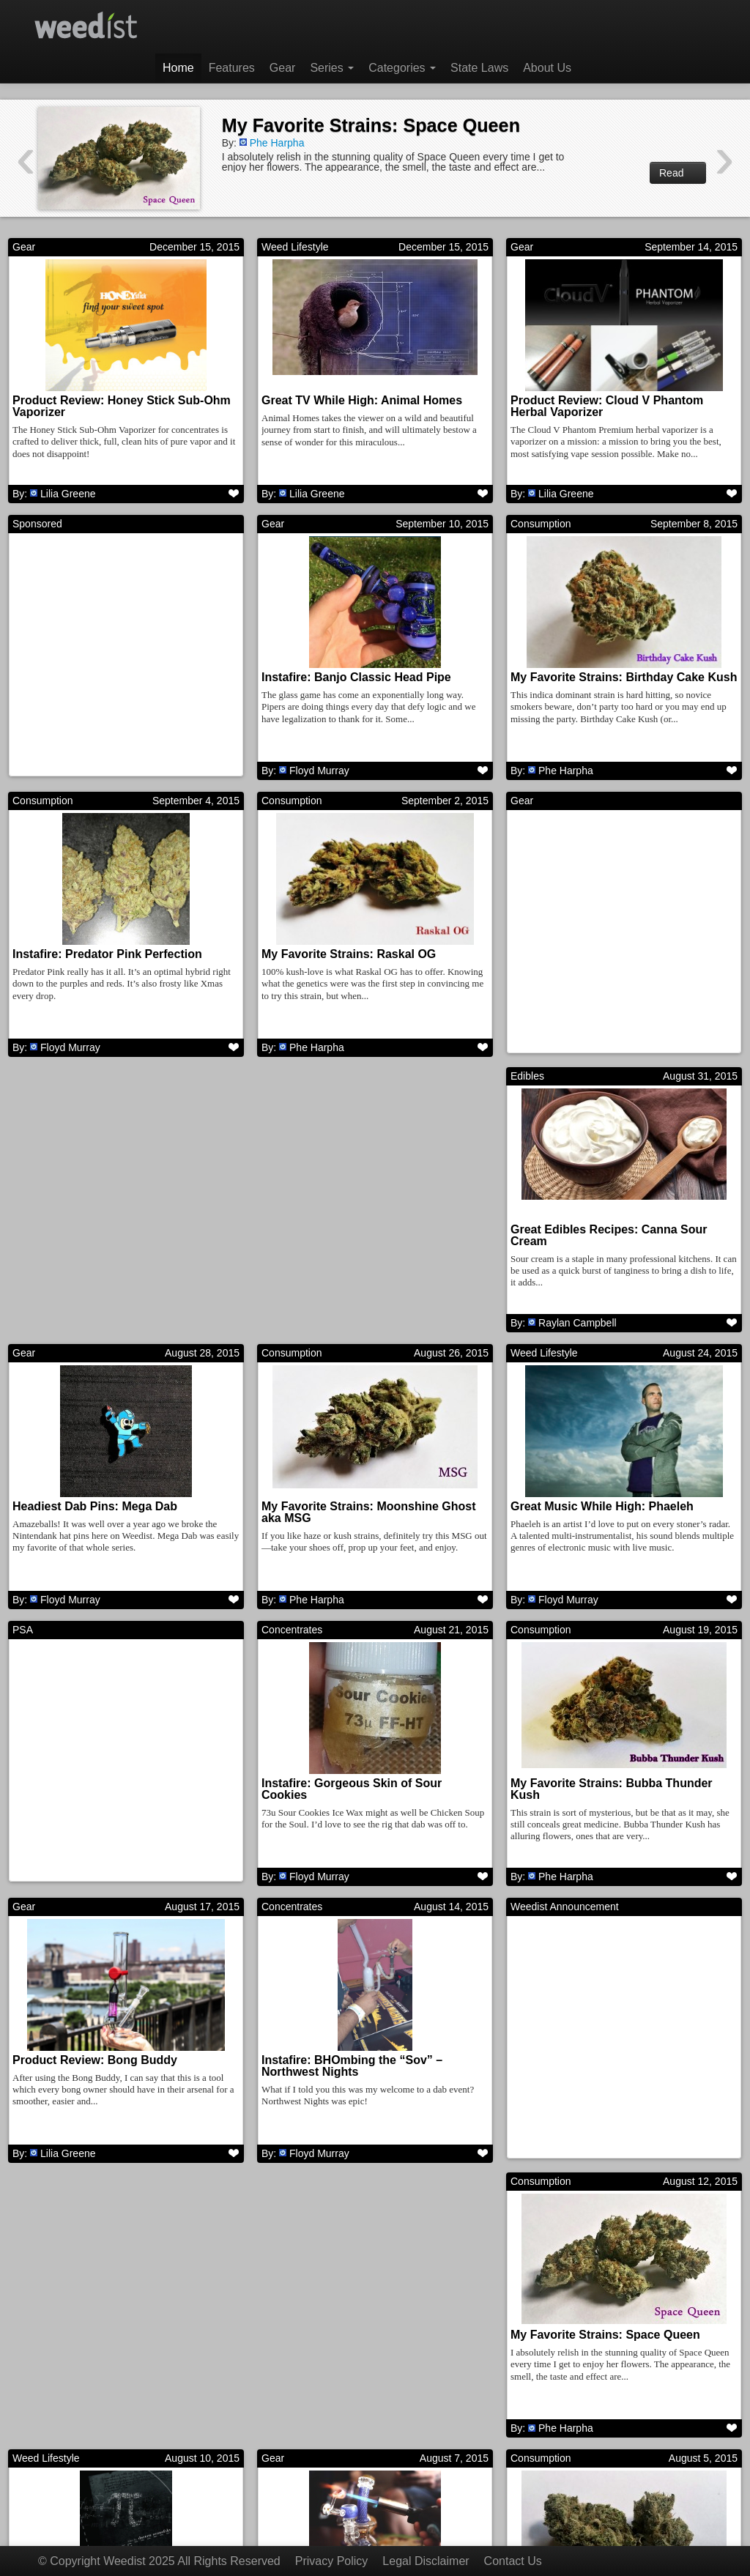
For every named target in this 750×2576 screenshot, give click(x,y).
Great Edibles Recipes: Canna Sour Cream (110, 1241)
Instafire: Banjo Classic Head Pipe (356, 678)
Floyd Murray (319, 772)
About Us (547, 68)
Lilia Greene (68, 494)
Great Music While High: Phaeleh (104, 1513)
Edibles (29, 1082)
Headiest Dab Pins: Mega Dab (343, 1235)
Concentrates (540, 1360)
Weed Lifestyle (295, 247)
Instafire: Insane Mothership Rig (101, 2348)
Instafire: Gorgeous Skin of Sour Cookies (600, 1519)
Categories (402, 68)
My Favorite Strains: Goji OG (341, 2348)
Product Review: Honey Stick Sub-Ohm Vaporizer (121, 406)
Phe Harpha (277, 143)
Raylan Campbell (79, 1329)
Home (178, 68)
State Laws (479, 68)
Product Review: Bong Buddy (343, 1792)
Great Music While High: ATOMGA (604, 2348)
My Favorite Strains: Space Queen (371, 125)
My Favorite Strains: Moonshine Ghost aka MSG (617, 1241)
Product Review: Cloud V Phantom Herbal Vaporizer (606, 406)
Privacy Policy (331, 2561)
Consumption (540, 525)
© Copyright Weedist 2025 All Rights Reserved (159, 2561)
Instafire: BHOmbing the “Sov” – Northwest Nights (600, 1798)
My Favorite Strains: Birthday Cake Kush (623, 678)
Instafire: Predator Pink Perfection (107, 957)
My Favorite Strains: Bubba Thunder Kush (113, 1798)
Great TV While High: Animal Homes (361, 400)
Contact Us (513, 2561)
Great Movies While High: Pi (588, 2070)
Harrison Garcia (574, 2442)
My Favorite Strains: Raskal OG (348, 957)
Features (232, 68)
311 (483, 2493)
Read (678, 173)
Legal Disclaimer (425, 2561)
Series (332, 68)
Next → (544, 2493)
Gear (283, 68)
